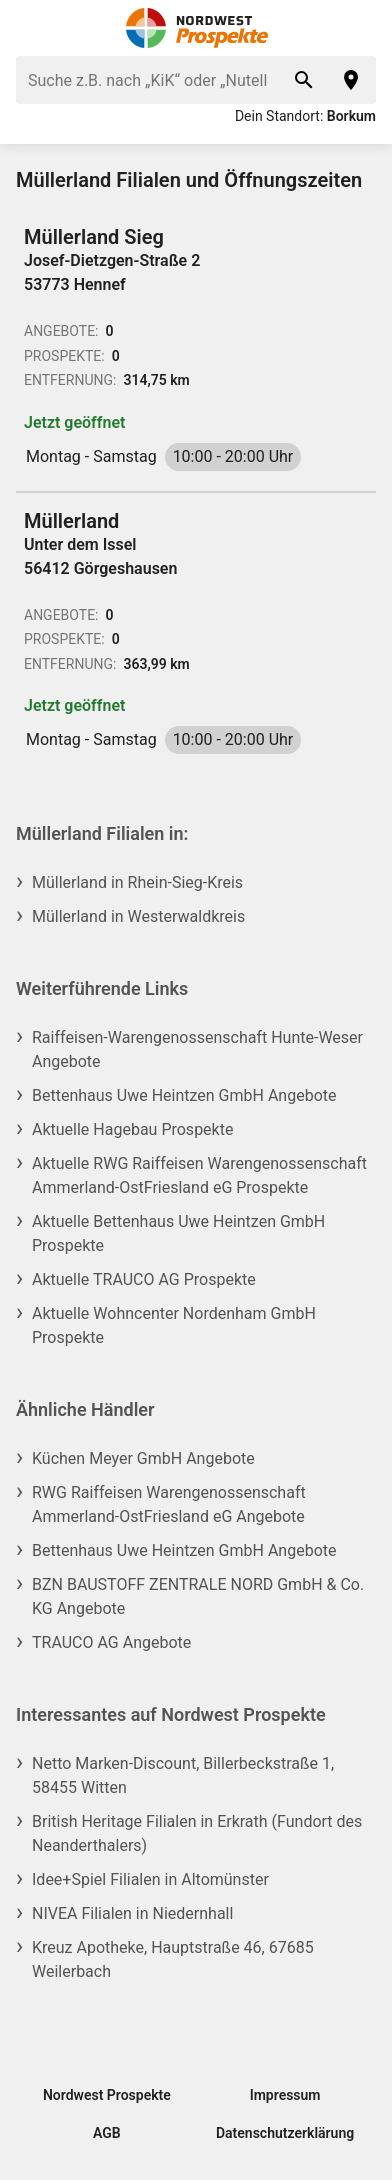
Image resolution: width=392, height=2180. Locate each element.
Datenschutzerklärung (285, 2133)
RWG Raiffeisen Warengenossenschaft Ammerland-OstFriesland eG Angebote (169, 1504)
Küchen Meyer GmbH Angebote (143, 1458)
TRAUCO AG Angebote (111, 1642)
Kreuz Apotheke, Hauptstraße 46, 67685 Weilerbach (173, 1959)
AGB (107, 2133)
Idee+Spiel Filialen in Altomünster (150, 1879)
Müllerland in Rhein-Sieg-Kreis (137, 882)
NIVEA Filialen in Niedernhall (132, 1913)
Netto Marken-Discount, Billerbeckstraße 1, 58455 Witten (183, 1775)
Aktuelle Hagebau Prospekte (132, 1129)
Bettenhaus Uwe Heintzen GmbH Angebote (184, 1095)
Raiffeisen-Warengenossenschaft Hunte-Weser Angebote (197, 1049)
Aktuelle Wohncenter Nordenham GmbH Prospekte (174, 1325)
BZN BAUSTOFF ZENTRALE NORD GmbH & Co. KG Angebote (198, 1596)
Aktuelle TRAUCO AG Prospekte (144, 1279)
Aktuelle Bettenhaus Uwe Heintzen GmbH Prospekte (178, 1233)
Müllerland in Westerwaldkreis (138, 916)
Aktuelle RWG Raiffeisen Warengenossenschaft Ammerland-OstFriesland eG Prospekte (199, 1175)
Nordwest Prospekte (107, 2095)
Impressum (285, 2095)
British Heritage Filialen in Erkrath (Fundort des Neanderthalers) (197, 1833)
